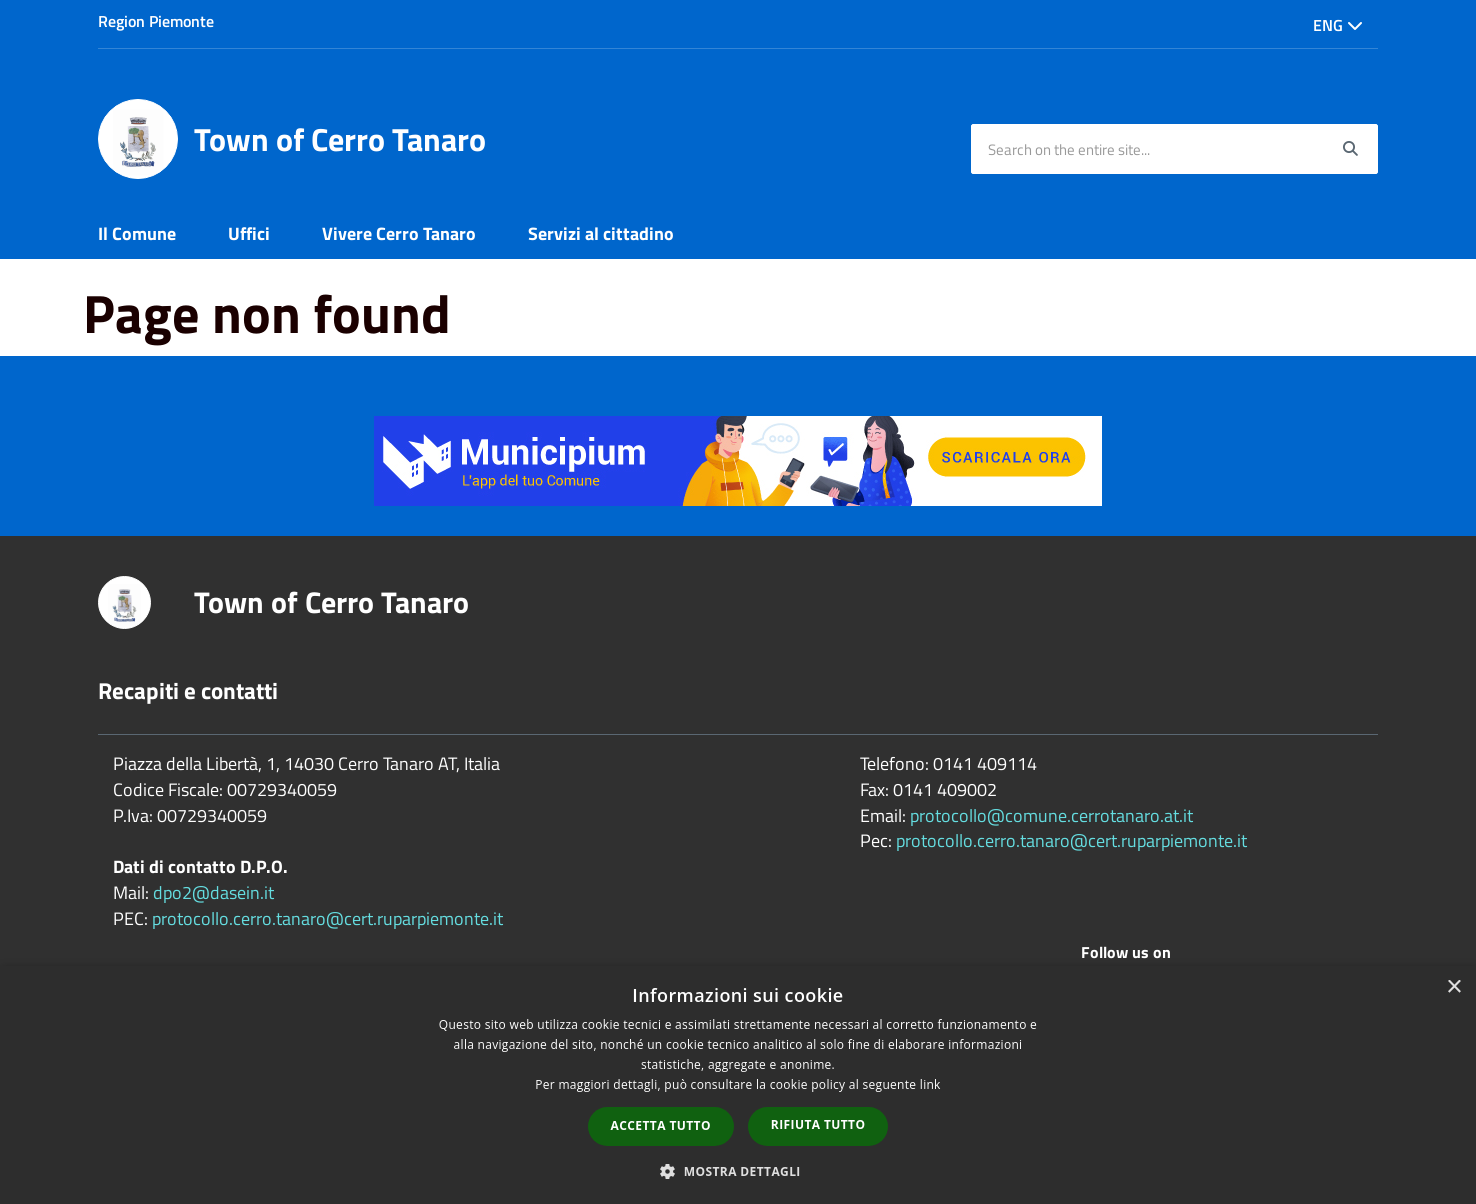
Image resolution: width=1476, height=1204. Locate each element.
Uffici (249, 233)
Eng (1338, 25)
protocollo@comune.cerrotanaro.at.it (1051, 815)
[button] (738, 1170)
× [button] (1453, 987)
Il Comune (137, 233)
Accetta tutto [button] (661, 1125)
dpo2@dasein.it (213, 892)
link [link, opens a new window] (930, 1084)
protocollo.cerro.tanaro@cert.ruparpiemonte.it (327, 918)
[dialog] (738, 1085)
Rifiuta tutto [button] (818, 1124)
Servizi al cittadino (601, 233)
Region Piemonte (156, 21)
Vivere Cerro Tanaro (399, 233)
